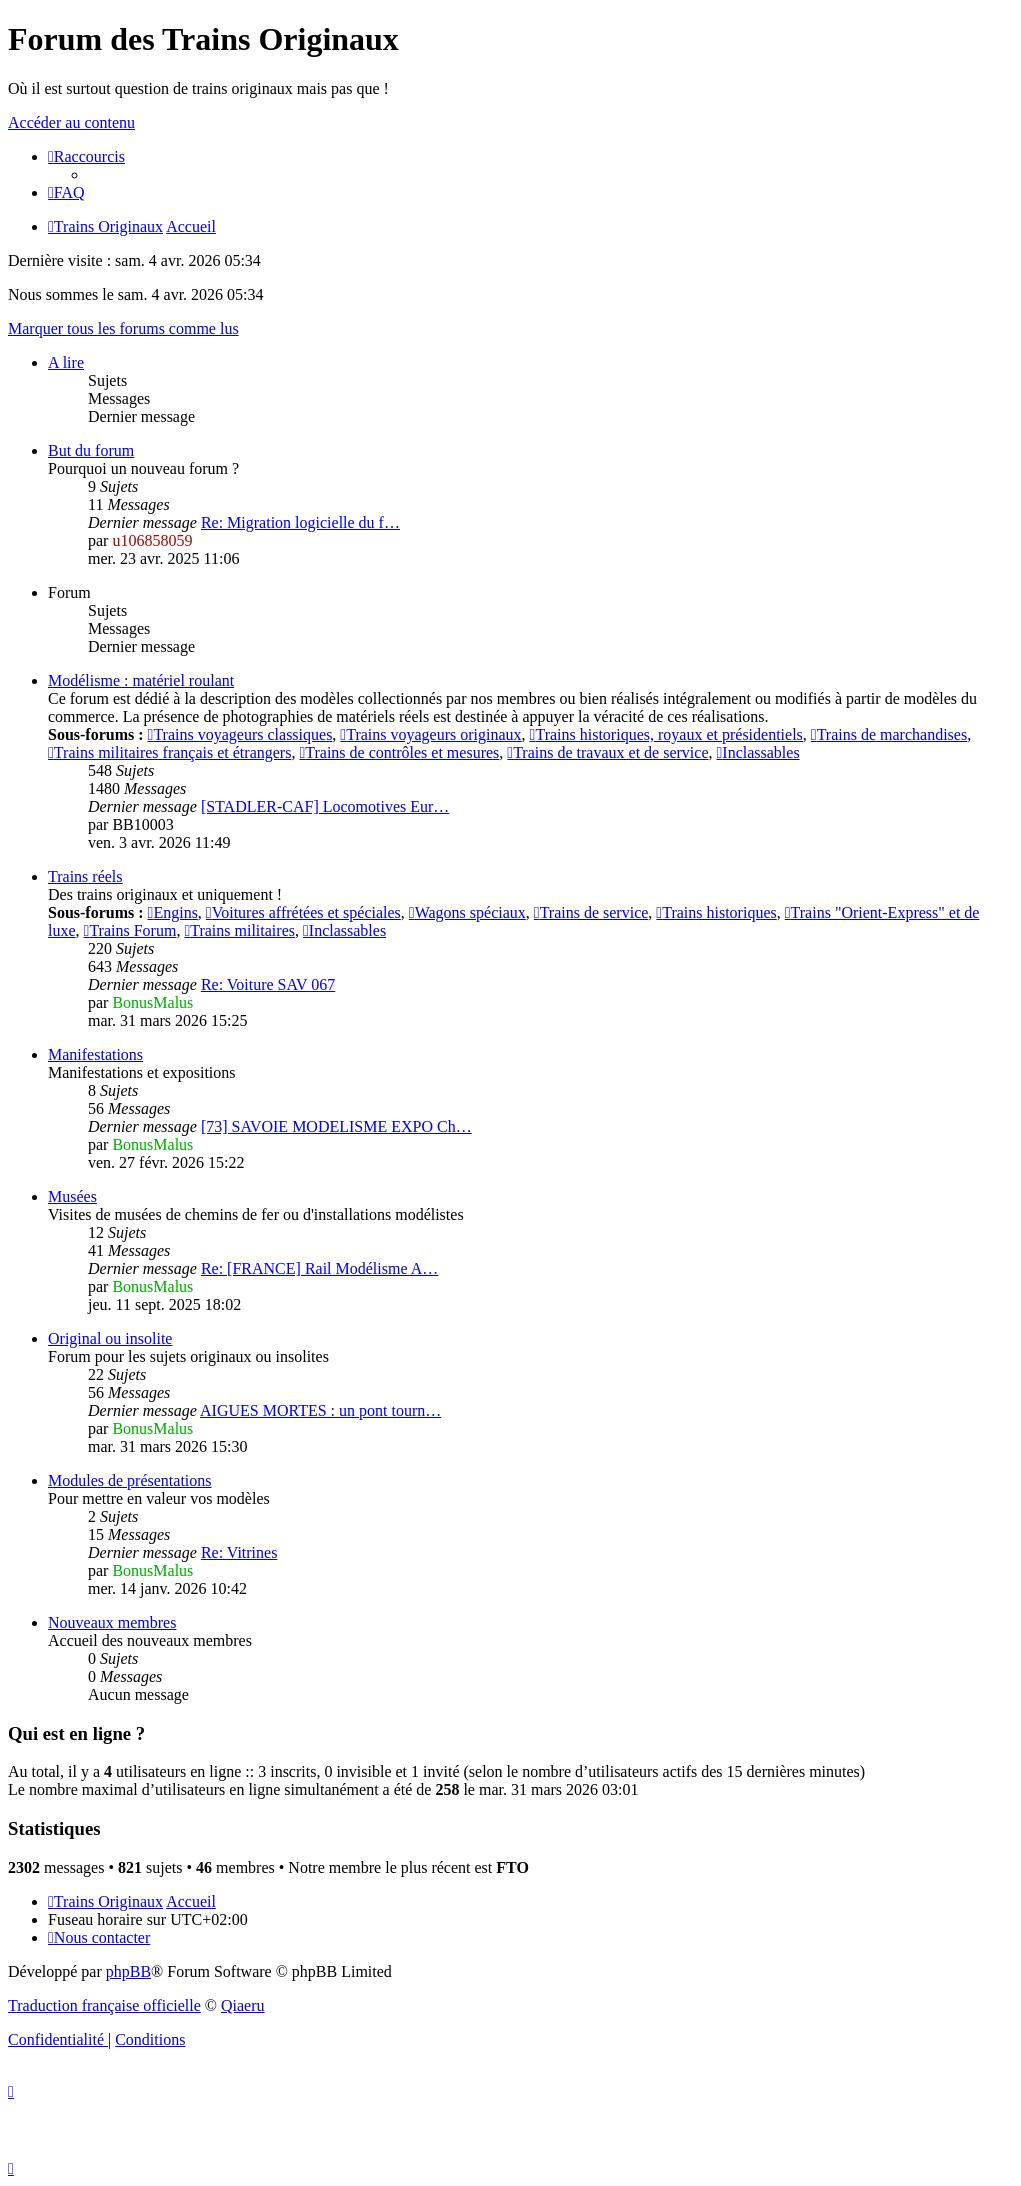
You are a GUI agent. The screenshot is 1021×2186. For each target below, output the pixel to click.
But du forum (91, 450)
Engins (173, 912)
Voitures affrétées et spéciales (303, 912)
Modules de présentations (130, 1480)
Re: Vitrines (239, 1552)
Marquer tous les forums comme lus (123, 328)
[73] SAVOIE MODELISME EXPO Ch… (336, 1126)
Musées (72, 1196)
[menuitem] (66, 192)
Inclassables (757, 752)
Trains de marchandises (889, 734)
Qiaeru (243, 2005)
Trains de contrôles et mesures (399, 752)
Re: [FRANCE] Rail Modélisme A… (319, 1268)
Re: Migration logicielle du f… (300, 522)
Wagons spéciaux (467, 912)
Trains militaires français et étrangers (169, 752)
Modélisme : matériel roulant (141, 680)
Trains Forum (130, 930)
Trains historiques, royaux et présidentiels (666, 734)
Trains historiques (716, 912)
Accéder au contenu (71, 122)
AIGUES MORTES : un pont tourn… (320, 1410)
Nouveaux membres (112, 1622)
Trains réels (85, 876)
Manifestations (95, 1054)
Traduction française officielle (104, 2005)
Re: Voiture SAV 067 (268, 984)
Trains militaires (239, 930)
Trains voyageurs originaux (430, 734)
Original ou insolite (110, 1338)
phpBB (128, 1971)
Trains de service (591, 912)
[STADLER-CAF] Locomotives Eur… (325, 806)
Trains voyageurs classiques (240, 734)
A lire (66, 362)
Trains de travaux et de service (607, 752)
